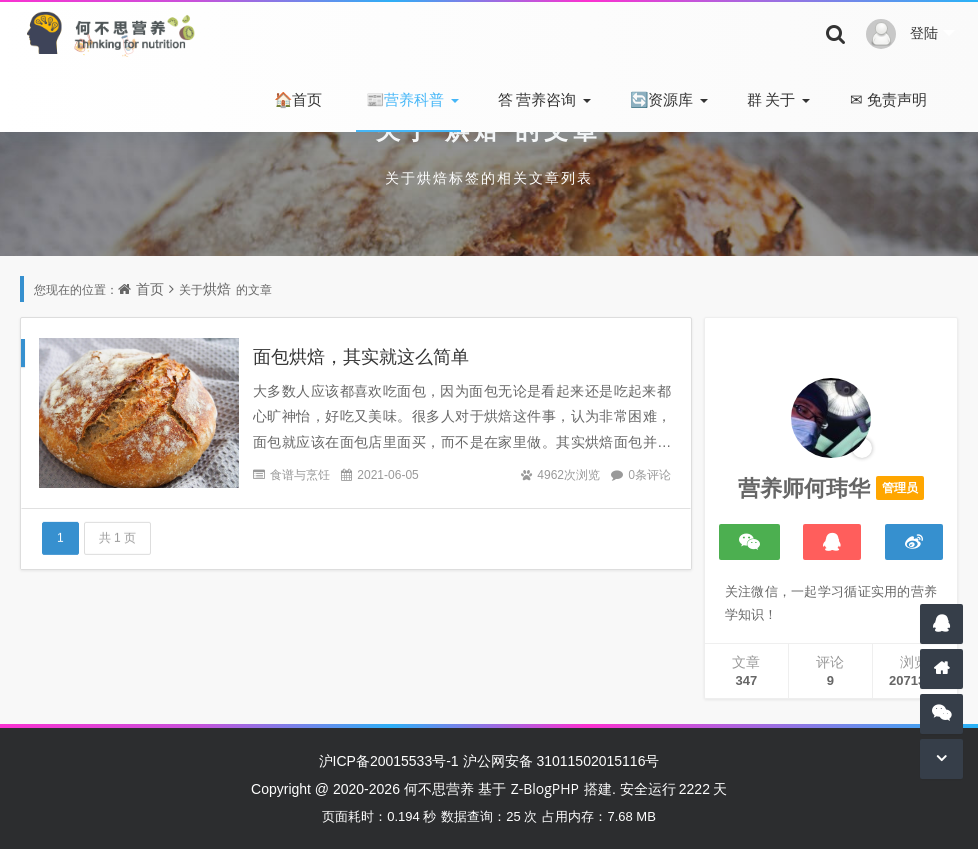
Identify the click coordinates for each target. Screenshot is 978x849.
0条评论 (649, 474)
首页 (296, 99)
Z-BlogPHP (545, 788)
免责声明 (886, 99)
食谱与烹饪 (300, 474)
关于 (769, 99)
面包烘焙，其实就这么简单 (361, 356)
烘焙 (217, 288)
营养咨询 (535, 99)
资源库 (660, 99)
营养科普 (403, 99)
